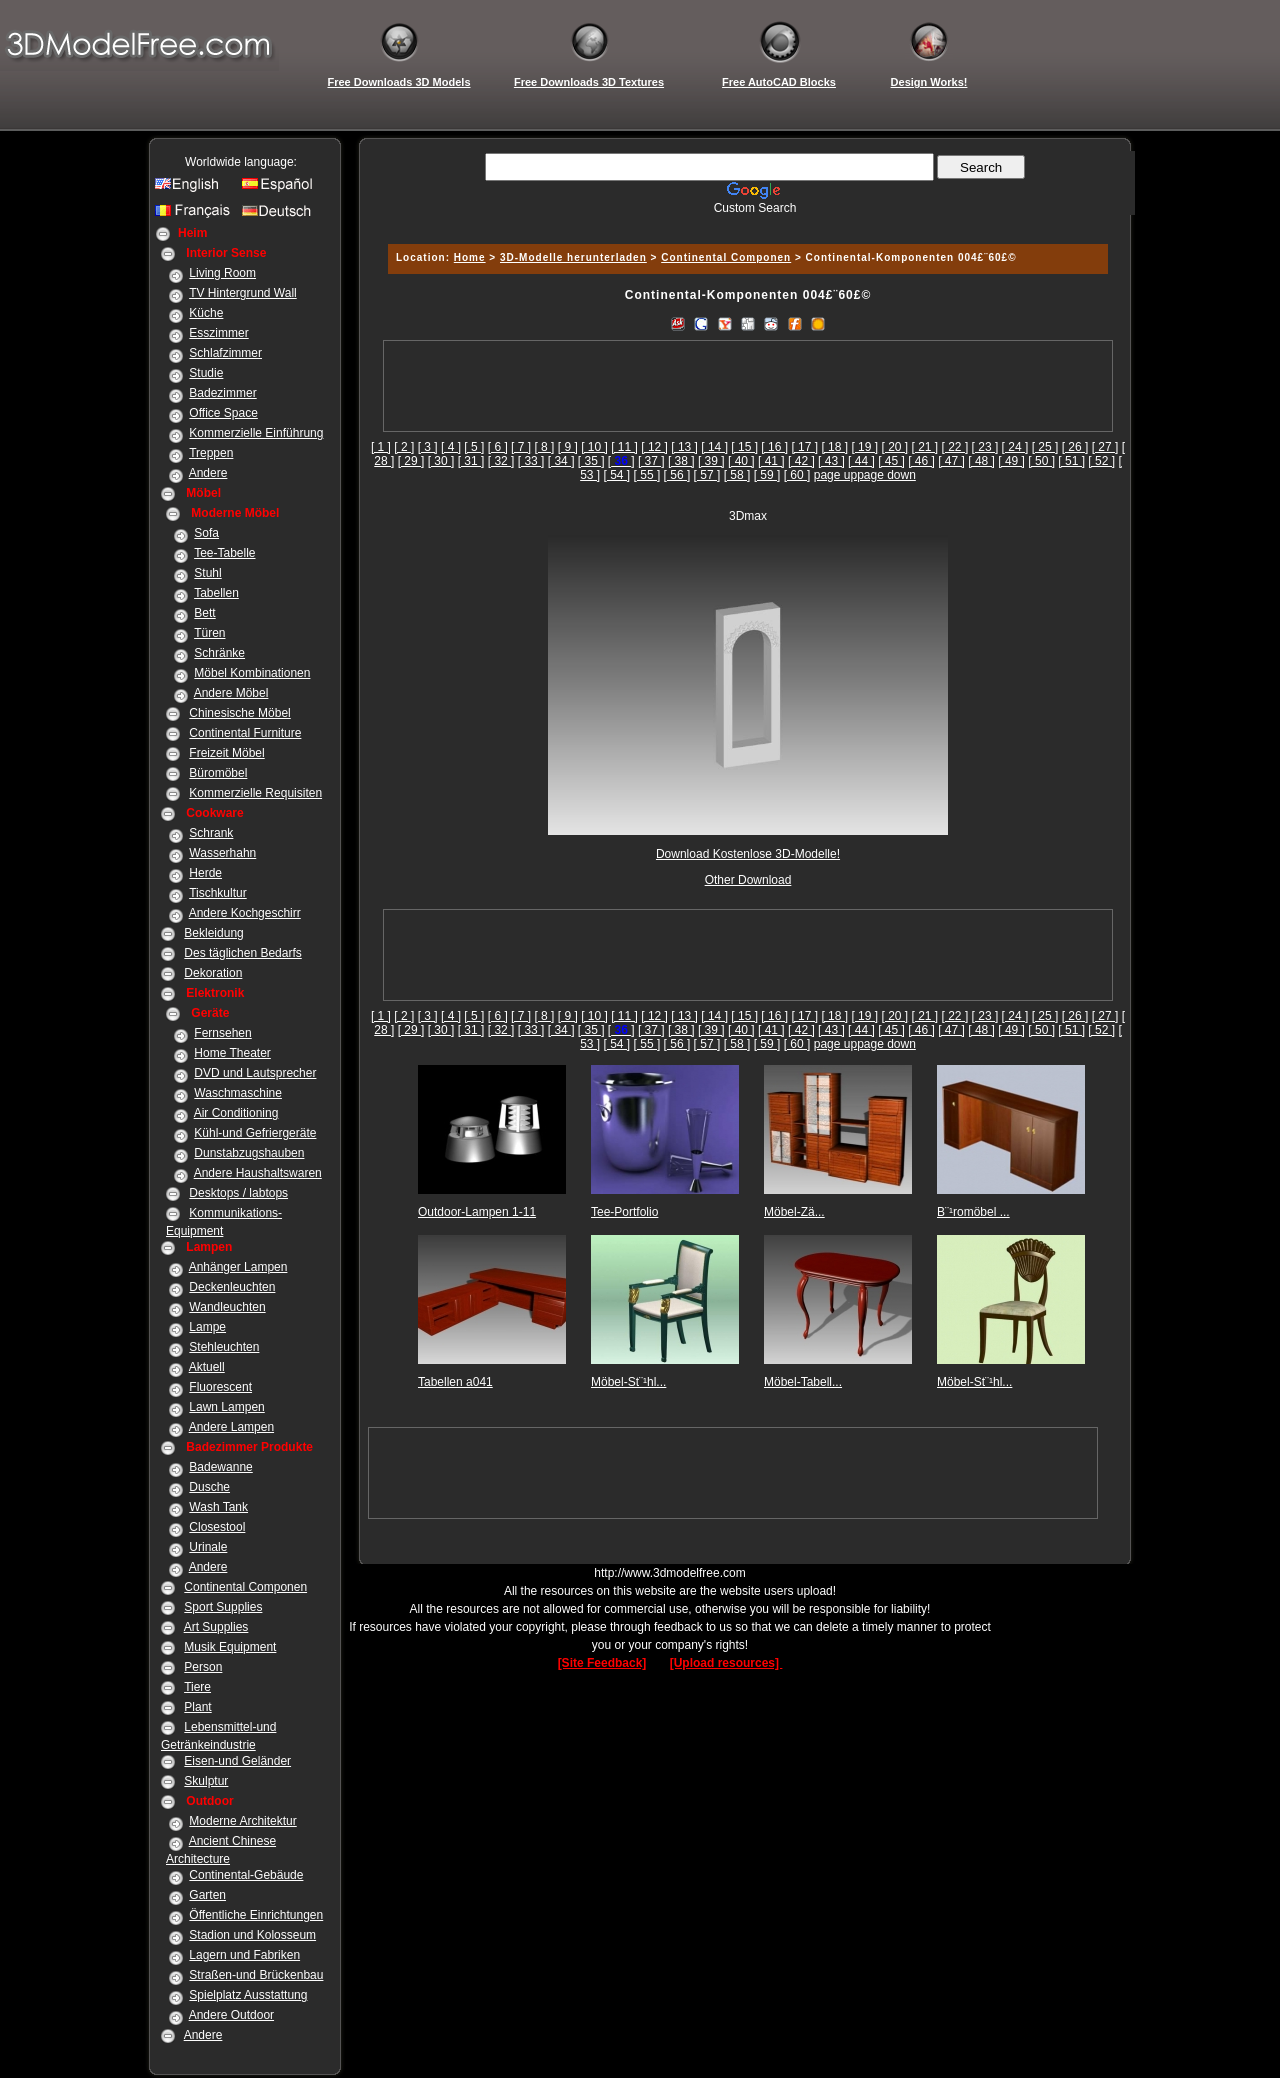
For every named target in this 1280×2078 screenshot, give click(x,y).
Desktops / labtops (238, 1193)
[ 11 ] (624, 447)
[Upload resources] (726, 1663)
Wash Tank (218, 1507)
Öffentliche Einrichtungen (256, 1915)
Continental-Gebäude (246, 1875)
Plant (197, 1707)
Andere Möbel (231, 693)
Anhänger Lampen (238, 1267)
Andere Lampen (231, 1427)
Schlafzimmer (225, 353)
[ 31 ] (471, 461)
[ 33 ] (531, 461)
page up (835, 475)
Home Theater (232, 1053)
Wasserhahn (222, 853)
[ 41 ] (771, 461)
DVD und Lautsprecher (255, 1073)
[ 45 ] (891, 461)
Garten (207, 1895)
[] (621, 461)
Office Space (223, 413)
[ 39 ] (711, 461)
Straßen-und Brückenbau (256, 1975)
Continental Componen (245, 1587)
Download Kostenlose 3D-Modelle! (748, 854)
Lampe (207, 1327)
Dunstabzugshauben (249, 1153)
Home (470, 257)
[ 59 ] (767, 475)
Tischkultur (218, 893)
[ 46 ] (921, 461)
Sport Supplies (223, 1607)
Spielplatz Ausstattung (248, 1995)
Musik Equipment (230, 1647)
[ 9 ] (568, 447)
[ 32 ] (501, 461)
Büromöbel (218, 773)
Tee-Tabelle (224, 553)
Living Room (222, 273)
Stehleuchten (224, 1347)
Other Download (748, 880)
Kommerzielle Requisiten (255, 793)
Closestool (217, 1527)
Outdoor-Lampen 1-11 (477, 1212)
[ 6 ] (498, 447)
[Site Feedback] (602, 1663)
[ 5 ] (474, 447)
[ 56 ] (677, 475)
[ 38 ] (681, 461)
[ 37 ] (651, 461)
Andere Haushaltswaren (258, 1173)
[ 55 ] (647, 475)
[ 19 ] (864, 447)
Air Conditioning (236, 1113)
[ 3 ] (428, 447)
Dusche (209, 1487)
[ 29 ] (411, 461)
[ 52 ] (1101, 461)
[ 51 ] (1071, 461)
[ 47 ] (951, 461)
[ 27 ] (1105, 447)
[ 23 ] (985, 447)
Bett (204, 613)
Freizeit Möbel (226, 753)
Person (203, 1667)
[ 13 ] (684, 447)
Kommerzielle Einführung (256, 433)
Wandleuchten (227, 1307)
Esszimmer (218, 333)
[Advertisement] (745, 222)
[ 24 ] (1015, 447)
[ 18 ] (834, 447)
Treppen (211, 453)
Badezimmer (222, 393)
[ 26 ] (1075, 447)
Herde (205, 873)
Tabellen (216, 593)
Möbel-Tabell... (803, 1382)
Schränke (219, 653)
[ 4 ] (451, 447)
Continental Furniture (245, 733)
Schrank (211, 833)
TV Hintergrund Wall (243, 293)
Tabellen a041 (455, 1382)
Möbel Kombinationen (252, 673)
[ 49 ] (1011, 461)
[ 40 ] (741, 461)
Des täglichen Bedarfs (242, 953)
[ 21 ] (925, 447)
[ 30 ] (441, 461)
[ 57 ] (707, 475)
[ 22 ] (955, 447)
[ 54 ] (617, 475)
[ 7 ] (521, 447)
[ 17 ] (804, 447)
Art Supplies (216, 1627)
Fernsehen (222, 1033)
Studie (206, 373)
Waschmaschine (238, 1093)
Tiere (197, 1687)
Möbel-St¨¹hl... (628, 1382)
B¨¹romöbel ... (973, 1212)
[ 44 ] (861, 461)
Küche (206, 313)
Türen (209, 633)
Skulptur (206, 1781)
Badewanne (220, 1467)
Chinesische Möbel (239, 713)
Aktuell (207, 1367)
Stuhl (207, 573)
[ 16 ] (774, 447)
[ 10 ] (594, 447)
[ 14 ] (714, 447)
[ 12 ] (654, 447)
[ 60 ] (797, 475)
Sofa (206, 533)
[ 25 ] (1045, 447)
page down (886, 475)
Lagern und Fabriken (244, 1955)
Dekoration (213, 973)
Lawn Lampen (226, 1407)
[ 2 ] (404, 447)
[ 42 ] (801, 461)
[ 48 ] (981, 461)
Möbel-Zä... (794, 1212)
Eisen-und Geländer (237, 1761)
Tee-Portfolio (624, 1212)
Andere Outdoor (231, 2015)
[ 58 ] (737, 475)
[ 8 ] (544, 447)
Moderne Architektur (242, 1821)
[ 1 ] (381, 447)
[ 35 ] (591, 461)
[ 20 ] (894, 447)
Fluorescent (220, 1387)
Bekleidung (213, 933)
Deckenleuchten (232, 1287)
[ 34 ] (561, 461)
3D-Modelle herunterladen (573, 257)
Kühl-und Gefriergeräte (255, 1133)
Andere (208, 473)
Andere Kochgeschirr (245, 913)
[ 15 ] (744, 447)
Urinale (208, 1547)
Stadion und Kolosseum (252, 1935)
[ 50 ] (1041, 461)
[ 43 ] (831, 461)
